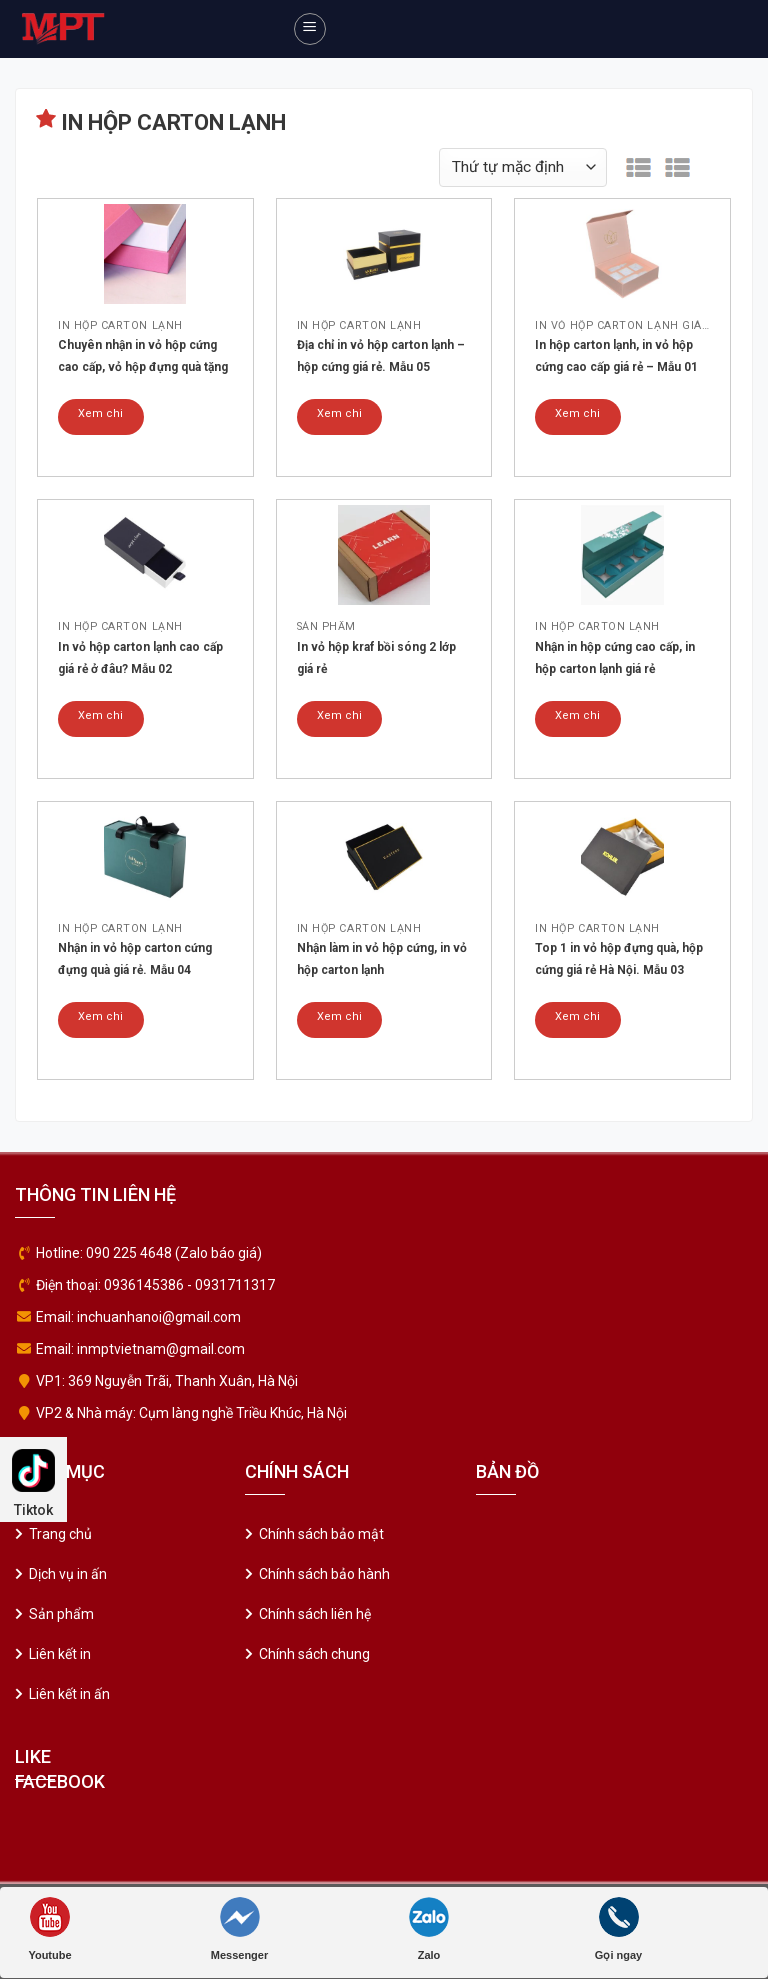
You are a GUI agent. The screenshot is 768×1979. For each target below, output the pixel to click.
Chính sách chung (314, 1654)
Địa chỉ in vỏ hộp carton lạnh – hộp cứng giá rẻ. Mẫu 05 (381, 356)
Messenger (239, 1929)
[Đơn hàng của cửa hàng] (523, 167)
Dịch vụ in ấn (68, 1574)
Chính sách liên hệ (315, 1614)
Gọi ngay (618, 1929)
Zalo (429, 1929)
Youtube (49, 1929)
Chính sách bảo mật (321, 1534)
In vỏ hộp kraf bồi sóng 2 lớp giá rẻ (376, 658)
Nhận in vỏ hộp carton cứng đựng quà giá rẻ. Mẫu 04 (135, 959)
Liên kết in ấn (69, 1694)
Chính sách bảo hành (324, 1574)
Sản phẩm (61, 1614)
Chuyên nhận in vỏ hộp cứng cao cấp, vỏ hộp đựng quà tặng (143, 356)
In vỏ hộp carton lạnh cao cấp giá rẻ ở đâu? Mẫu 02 (140, 658)
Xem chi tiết (100, 421)
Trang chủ (60, 1534)
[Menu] (310, 29)
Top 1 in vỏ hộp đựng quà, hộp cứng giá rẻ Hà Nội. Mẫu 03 (619, 959)
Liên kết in (60, 1654)
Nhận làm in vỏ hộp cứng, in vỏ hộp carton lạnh (382, 959)
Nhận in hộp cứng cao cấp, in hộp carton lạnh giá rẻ (615, 658)
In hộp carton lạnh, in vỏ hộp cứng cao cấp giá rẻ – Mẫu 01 (616, 356)
